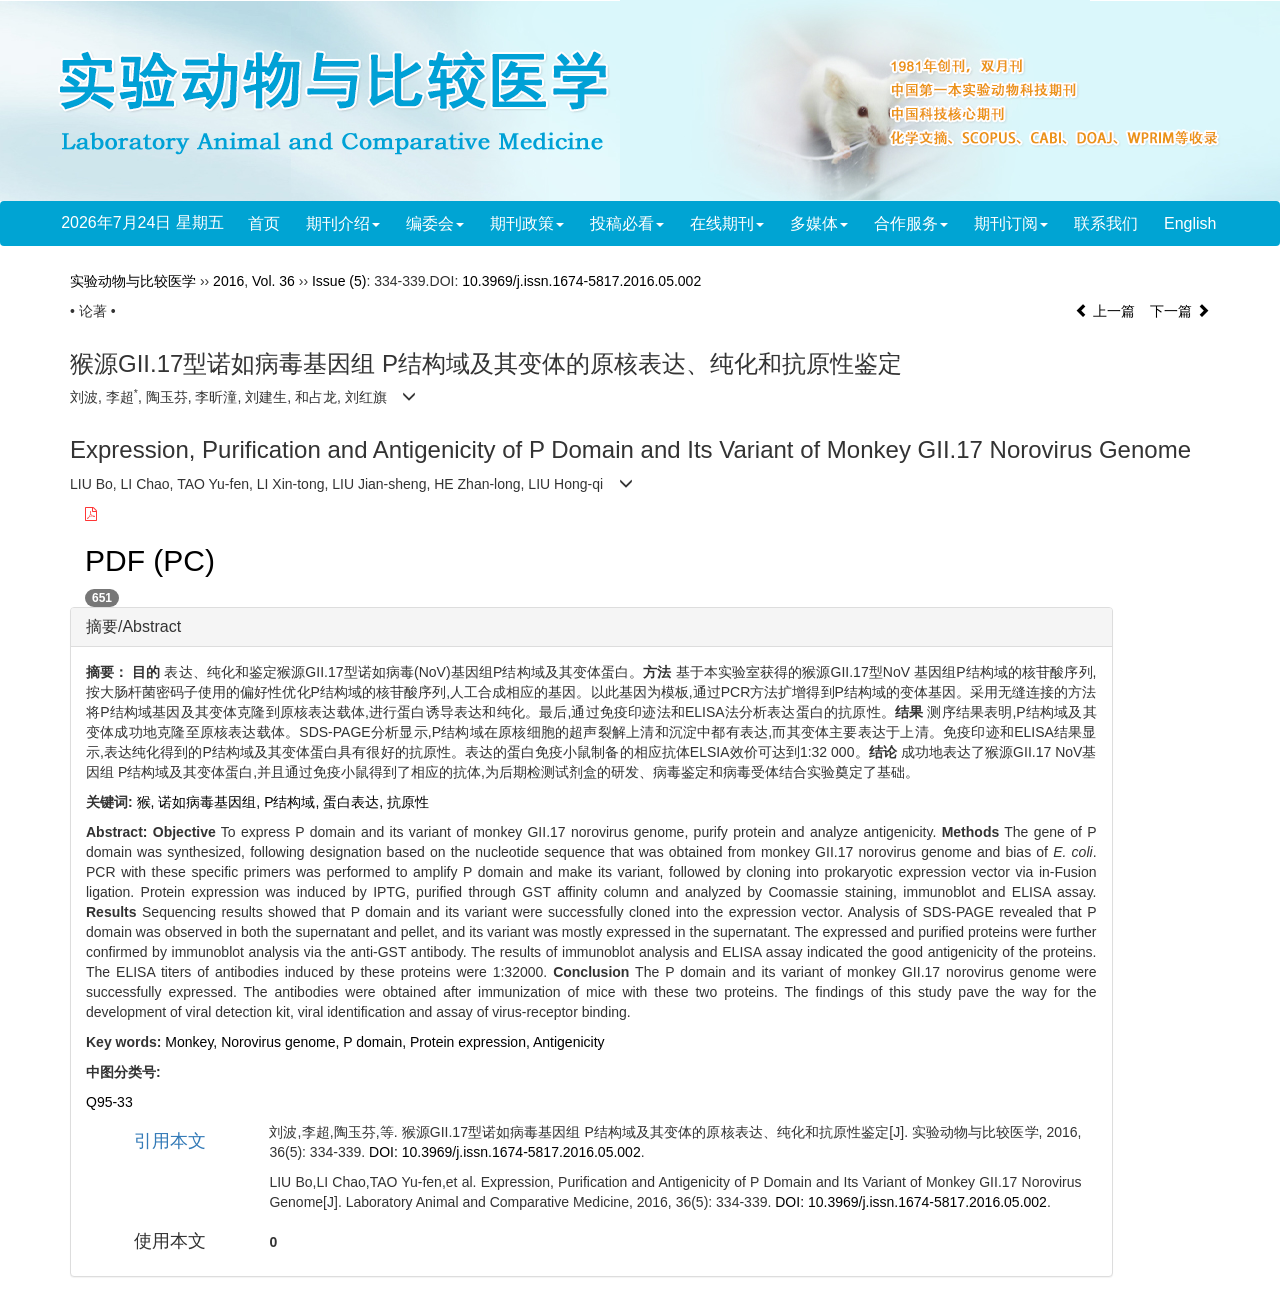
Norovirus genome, (282, 1042)
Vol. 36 (273, 281)
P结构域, (293, 802)
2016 (228, 281)
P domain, (376, 1042)
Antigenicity (569, 1042)
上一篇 (1105, 311)
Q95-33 (109, 1102)
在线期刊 (727, 223)
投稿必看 (627, 223)
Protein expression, (471, 1042)
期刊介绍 (343, 223)
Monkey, (193, 1042)
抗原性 (408, 802)
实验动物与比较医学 (133, 281)
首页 (264, 223)
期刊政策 (527, 223)
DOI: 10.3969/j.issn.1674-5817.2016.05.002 (505, 1152)
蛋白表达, (355, 802)
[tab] (591, 627)
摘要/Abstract (133, 626)
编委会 (435, 223)
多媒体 (819, 223)
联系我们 (1106, 223)
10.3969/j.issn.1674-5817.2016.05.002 (581, 281)
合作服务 (911, 223)
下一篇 (1180, 311)
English (1190, 223)
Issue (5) (339, 281)
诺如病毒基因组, (211, 802)
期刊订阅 (1011, 223)
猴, (148, 802)
